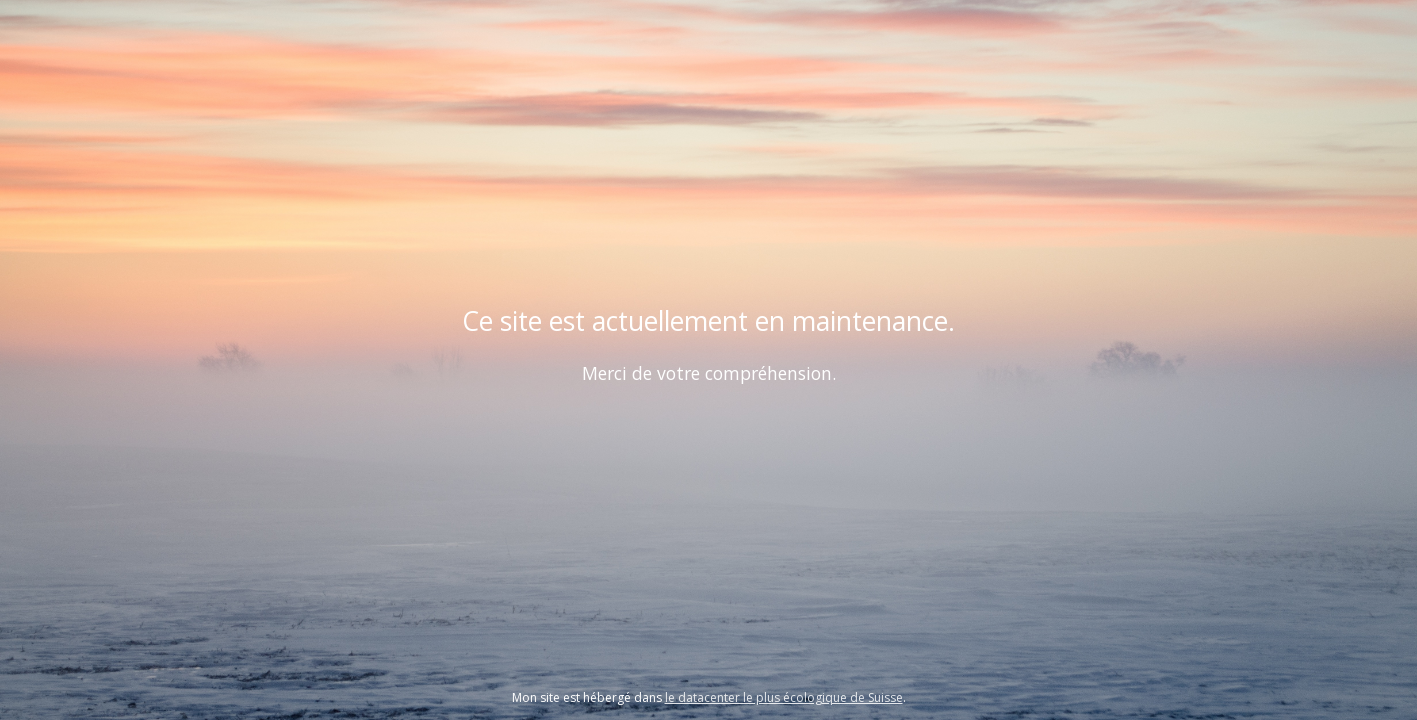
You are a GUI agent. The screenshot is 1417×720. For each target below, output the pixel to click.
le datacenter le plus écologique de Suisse (784, 697)
